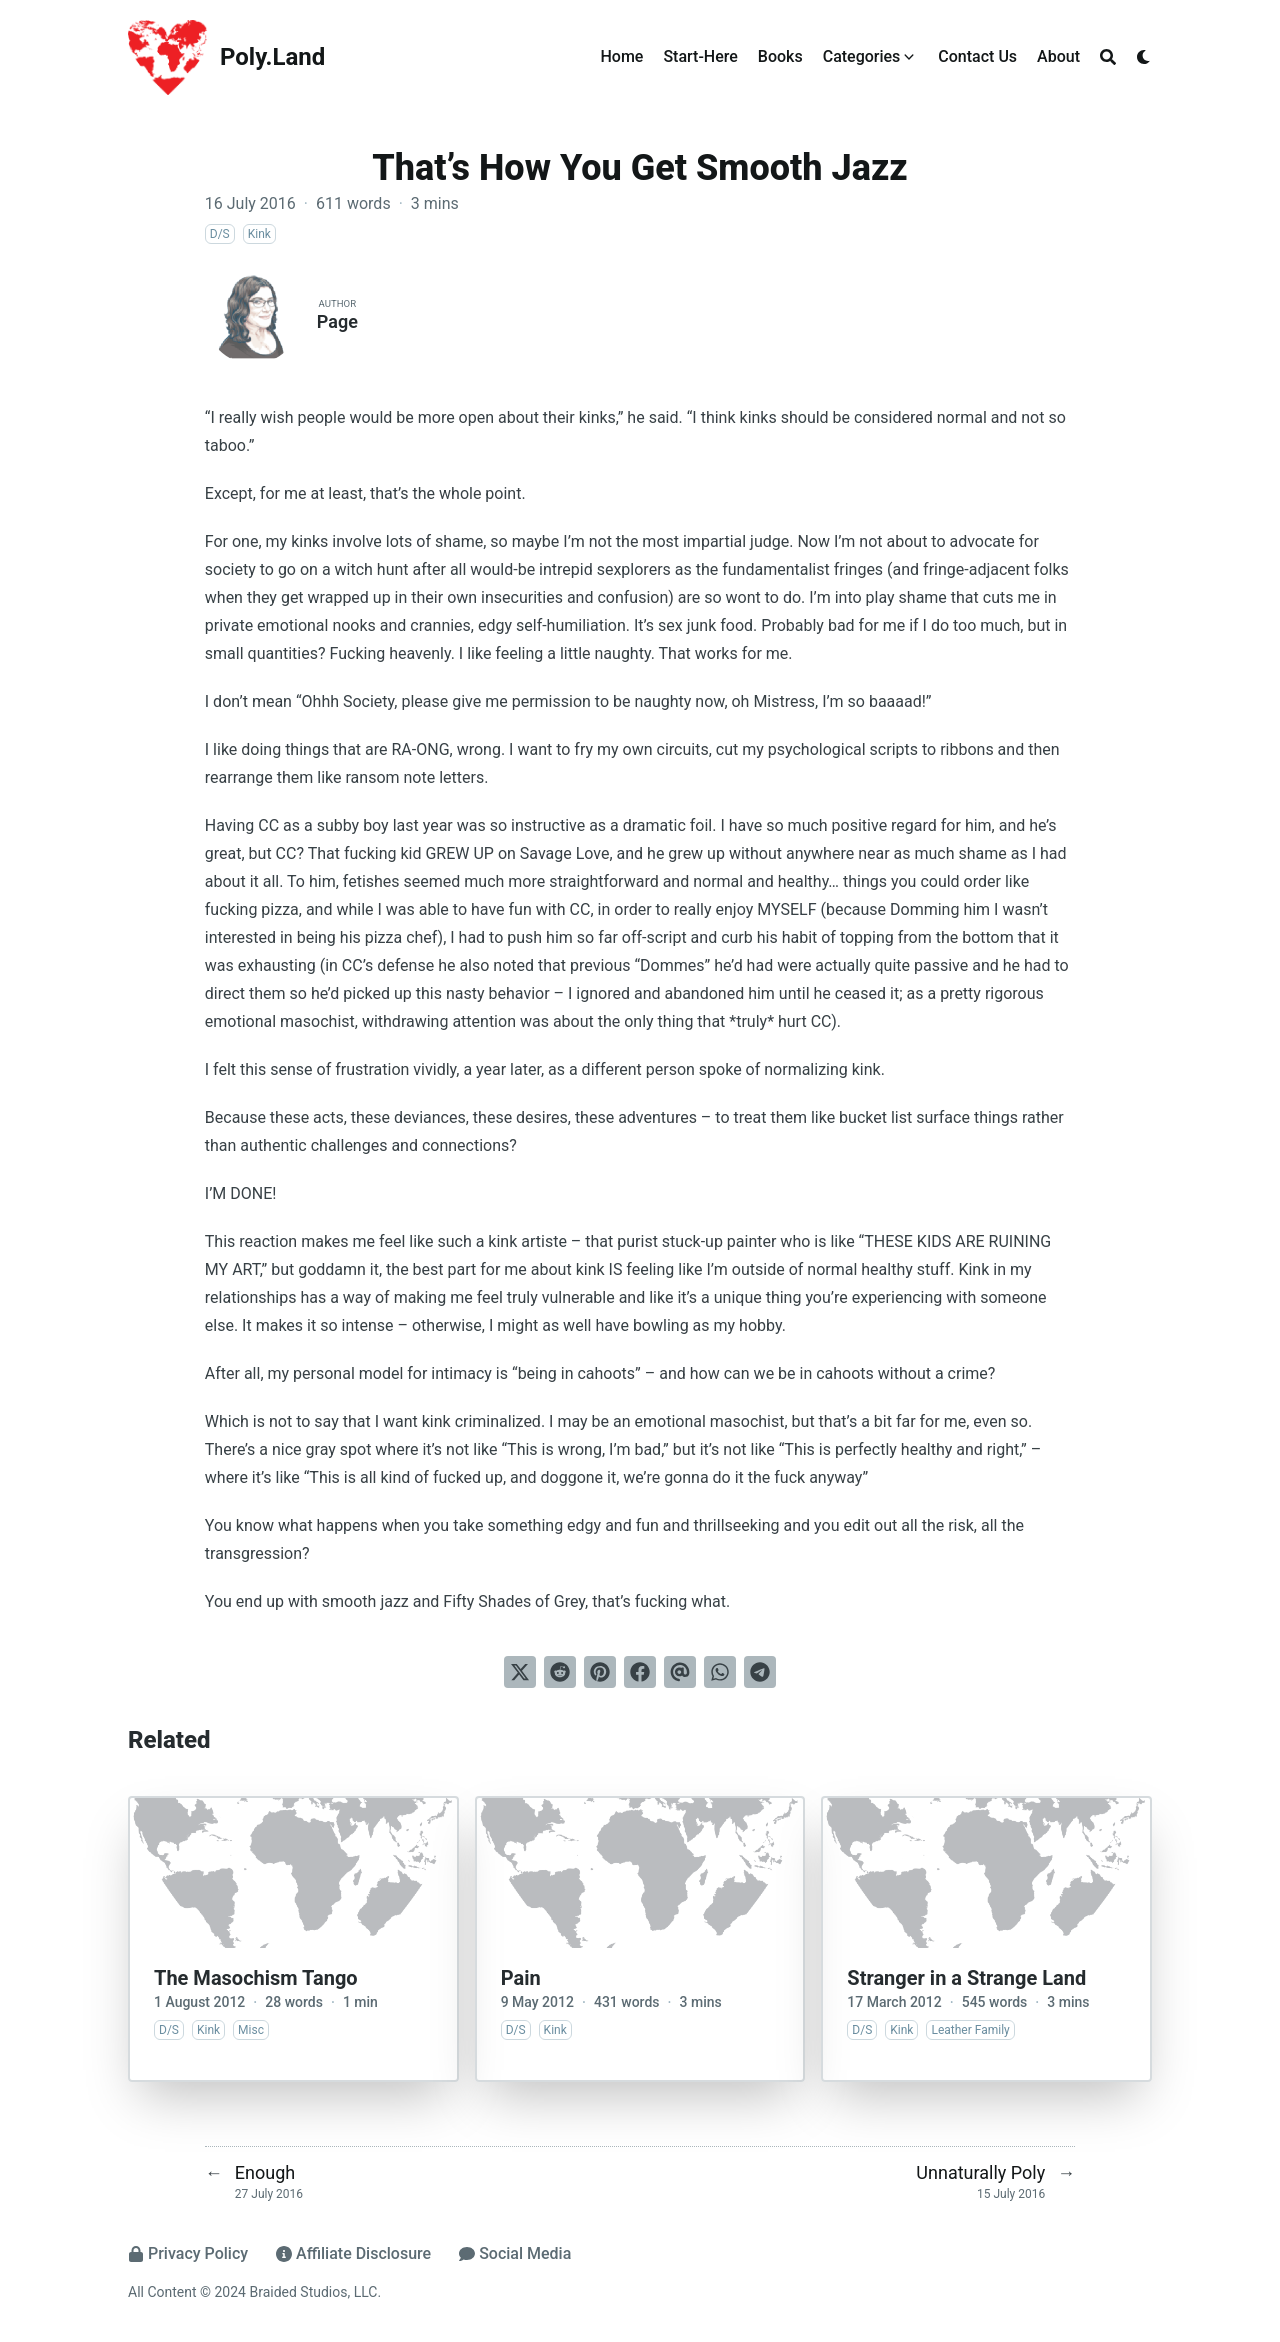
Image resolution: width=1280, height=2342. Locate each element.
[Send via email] (680, 1672)
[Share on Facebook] (640, 1672)
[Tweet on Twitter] (520, 1672)
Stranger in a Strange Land (966, 1978)
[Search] (1108, 57)
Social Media (515, 2253)
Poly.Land (272, 57)
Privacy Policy (188, 2253)
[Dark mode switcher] (1144, 57)
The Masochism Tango (256, 1978)
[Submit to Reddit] (560, 1672)
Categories (862, 56)
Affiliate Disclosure (353, 2253)
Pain (521, 1978)
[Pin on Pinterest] (600, 1672)
